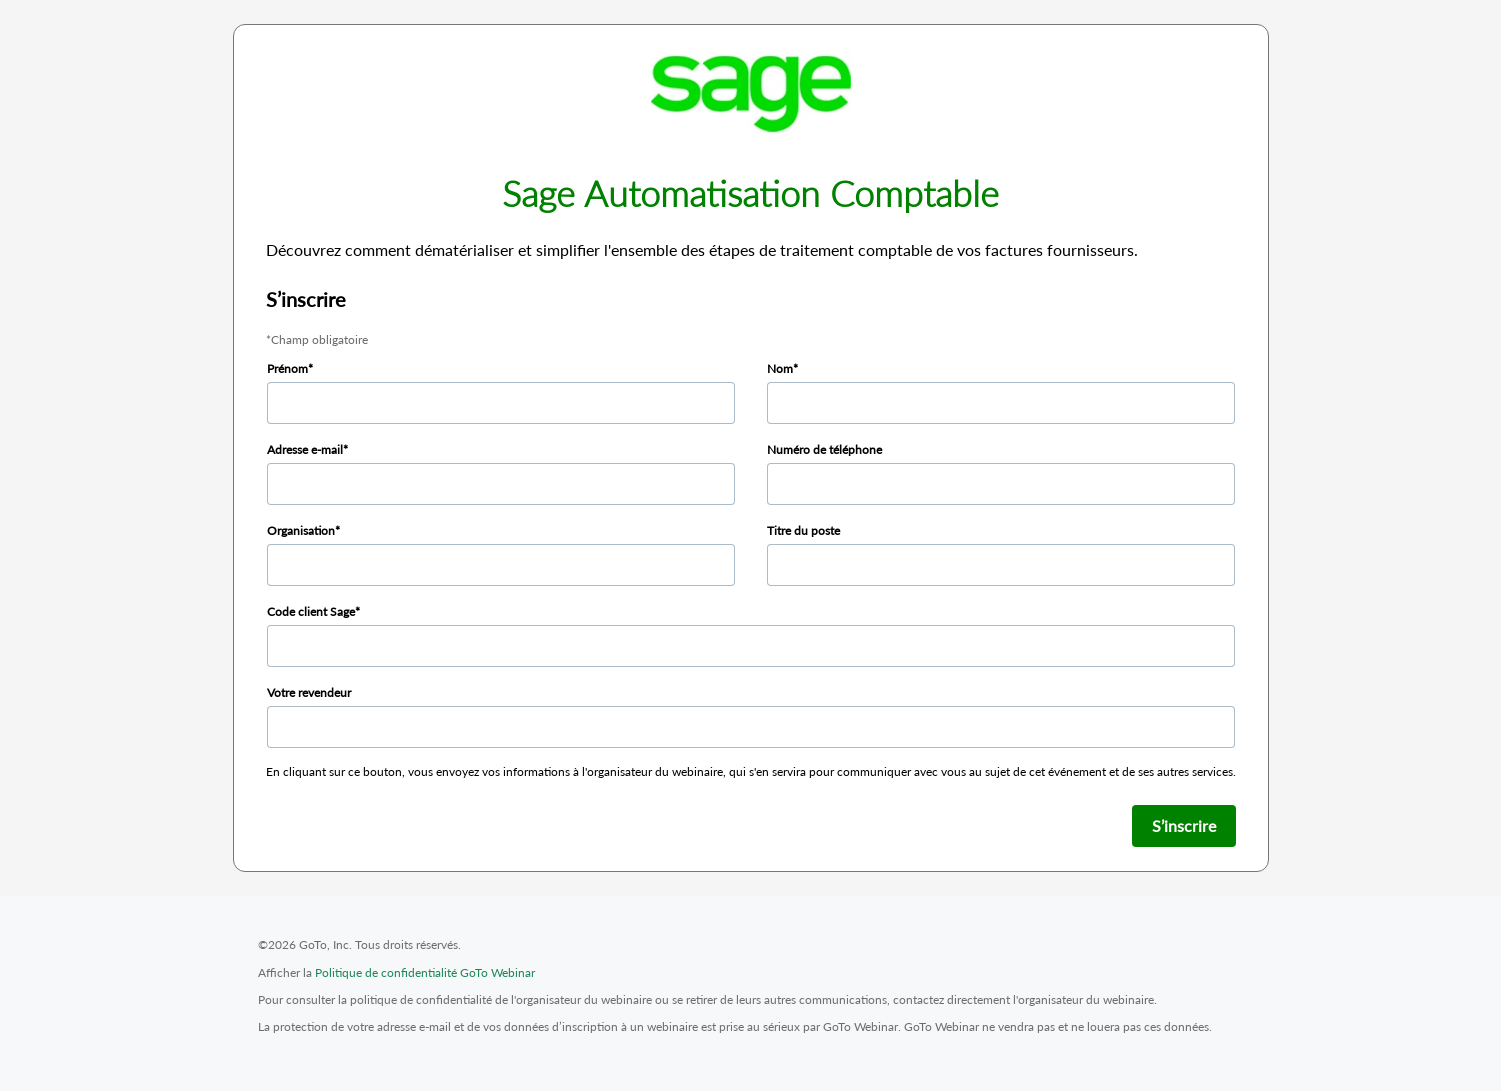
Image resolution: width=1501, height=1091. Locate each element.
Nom (780, 368)
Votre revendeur (309, 692)
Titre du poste (803, 530)
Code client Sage (311, 611)
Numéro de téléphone (824, 449)
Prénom (287, 368)
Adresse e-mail (305, 449)
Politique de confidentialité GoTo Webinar (425, 972)
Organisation (301, 530)
